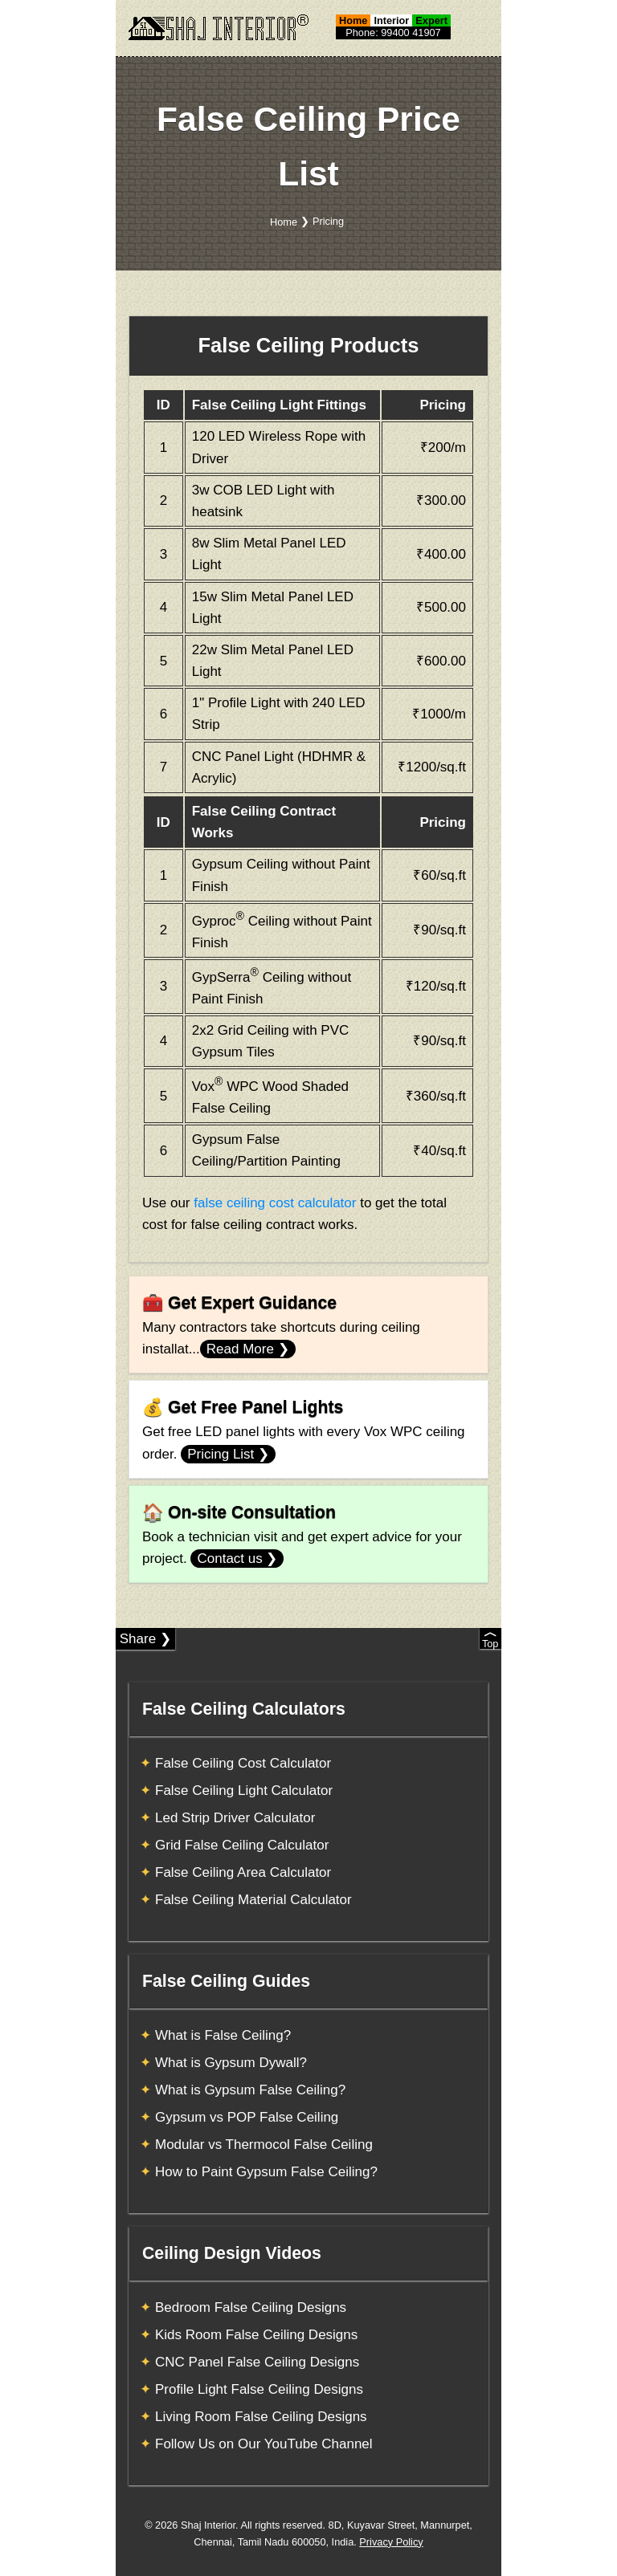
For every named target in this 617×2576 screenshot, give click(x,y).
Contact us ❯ (237, 1558)
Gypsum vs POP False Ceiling (246, 2117)
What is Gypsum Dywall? (231, 2062)
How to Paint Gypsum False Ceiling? (266, 2171)
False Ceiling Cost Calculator (243, 1763)
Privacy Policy (391, 2542)
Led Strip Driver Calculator (235, 1817)
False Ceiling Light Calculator (244, 1790)
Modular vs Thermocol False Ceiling (264, 2144)
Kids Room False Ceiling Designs (256, 2334)
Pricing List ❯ (228, 1454)
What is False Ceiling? (223, 2035)
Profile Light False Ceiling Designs (259, 2389)
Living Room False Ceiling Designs (261, 2416)
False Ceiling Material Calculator (253, 1899)
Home (283, 222)
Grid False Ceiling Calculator (242, 1845)
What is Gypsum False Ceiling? (250, 2090)
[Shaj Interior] (218, 27)
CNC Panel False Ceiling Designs (257, 2362)
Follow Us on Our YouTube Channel (264, 2444)
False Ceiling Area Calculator (243, 1872)
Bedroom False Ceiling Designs (250, 2307)
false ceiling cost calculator (275, 1203)
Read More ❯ (247, 1349)
